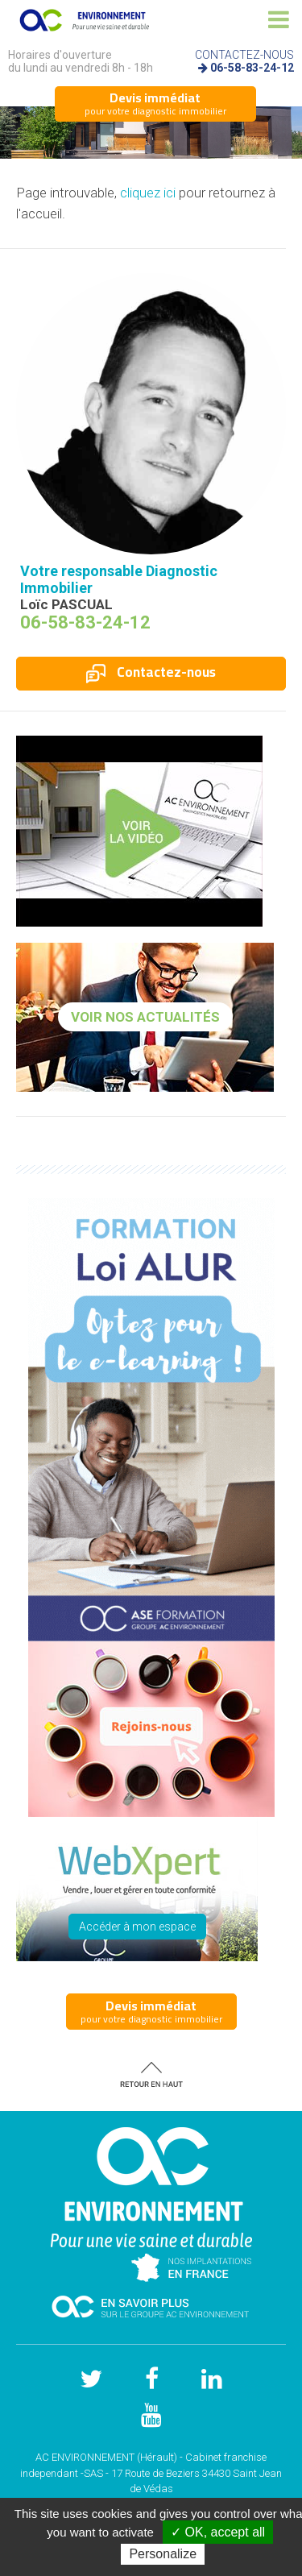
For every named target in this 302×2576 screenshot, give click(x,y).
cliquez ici (148, 193)
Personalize (163, 2554)
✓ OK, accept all (218, 2532)
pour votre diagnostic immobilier (155, 103)
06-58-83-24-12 (252, 67)
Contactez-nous (151, 672)
